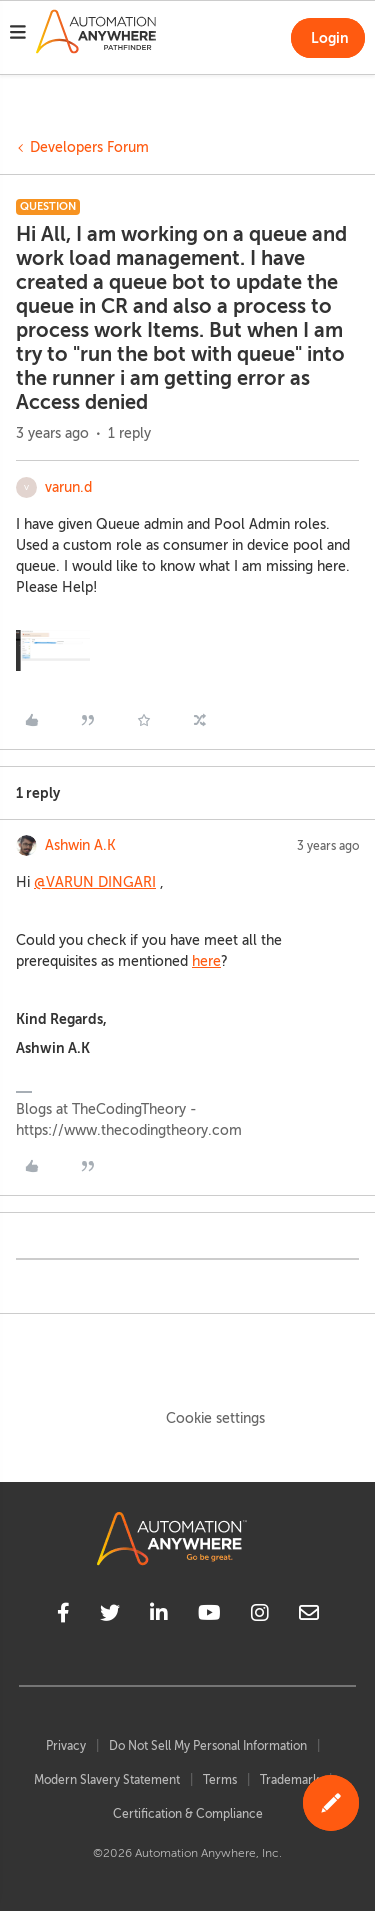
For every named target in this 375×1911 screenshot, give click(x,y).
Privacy (66, 1746)
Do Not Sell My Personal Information (208, 1746)
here (206, 961)
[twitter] (110, 1616)
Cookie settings (215, 1418)
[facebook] (63, 1616)
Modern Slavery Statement (107, 1780)
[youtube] (209, 1616)
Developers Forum (89, 147)
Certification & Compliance (188, 1814)
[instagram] (260, 1616)
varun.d (68, 487)
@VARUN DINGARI (95, 882)
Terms (220, 1780)
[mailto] (309, 1616)
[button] (18, 35)
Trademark (289, 1780)
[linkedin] (159, 1616)
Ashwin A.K (80, 845)
